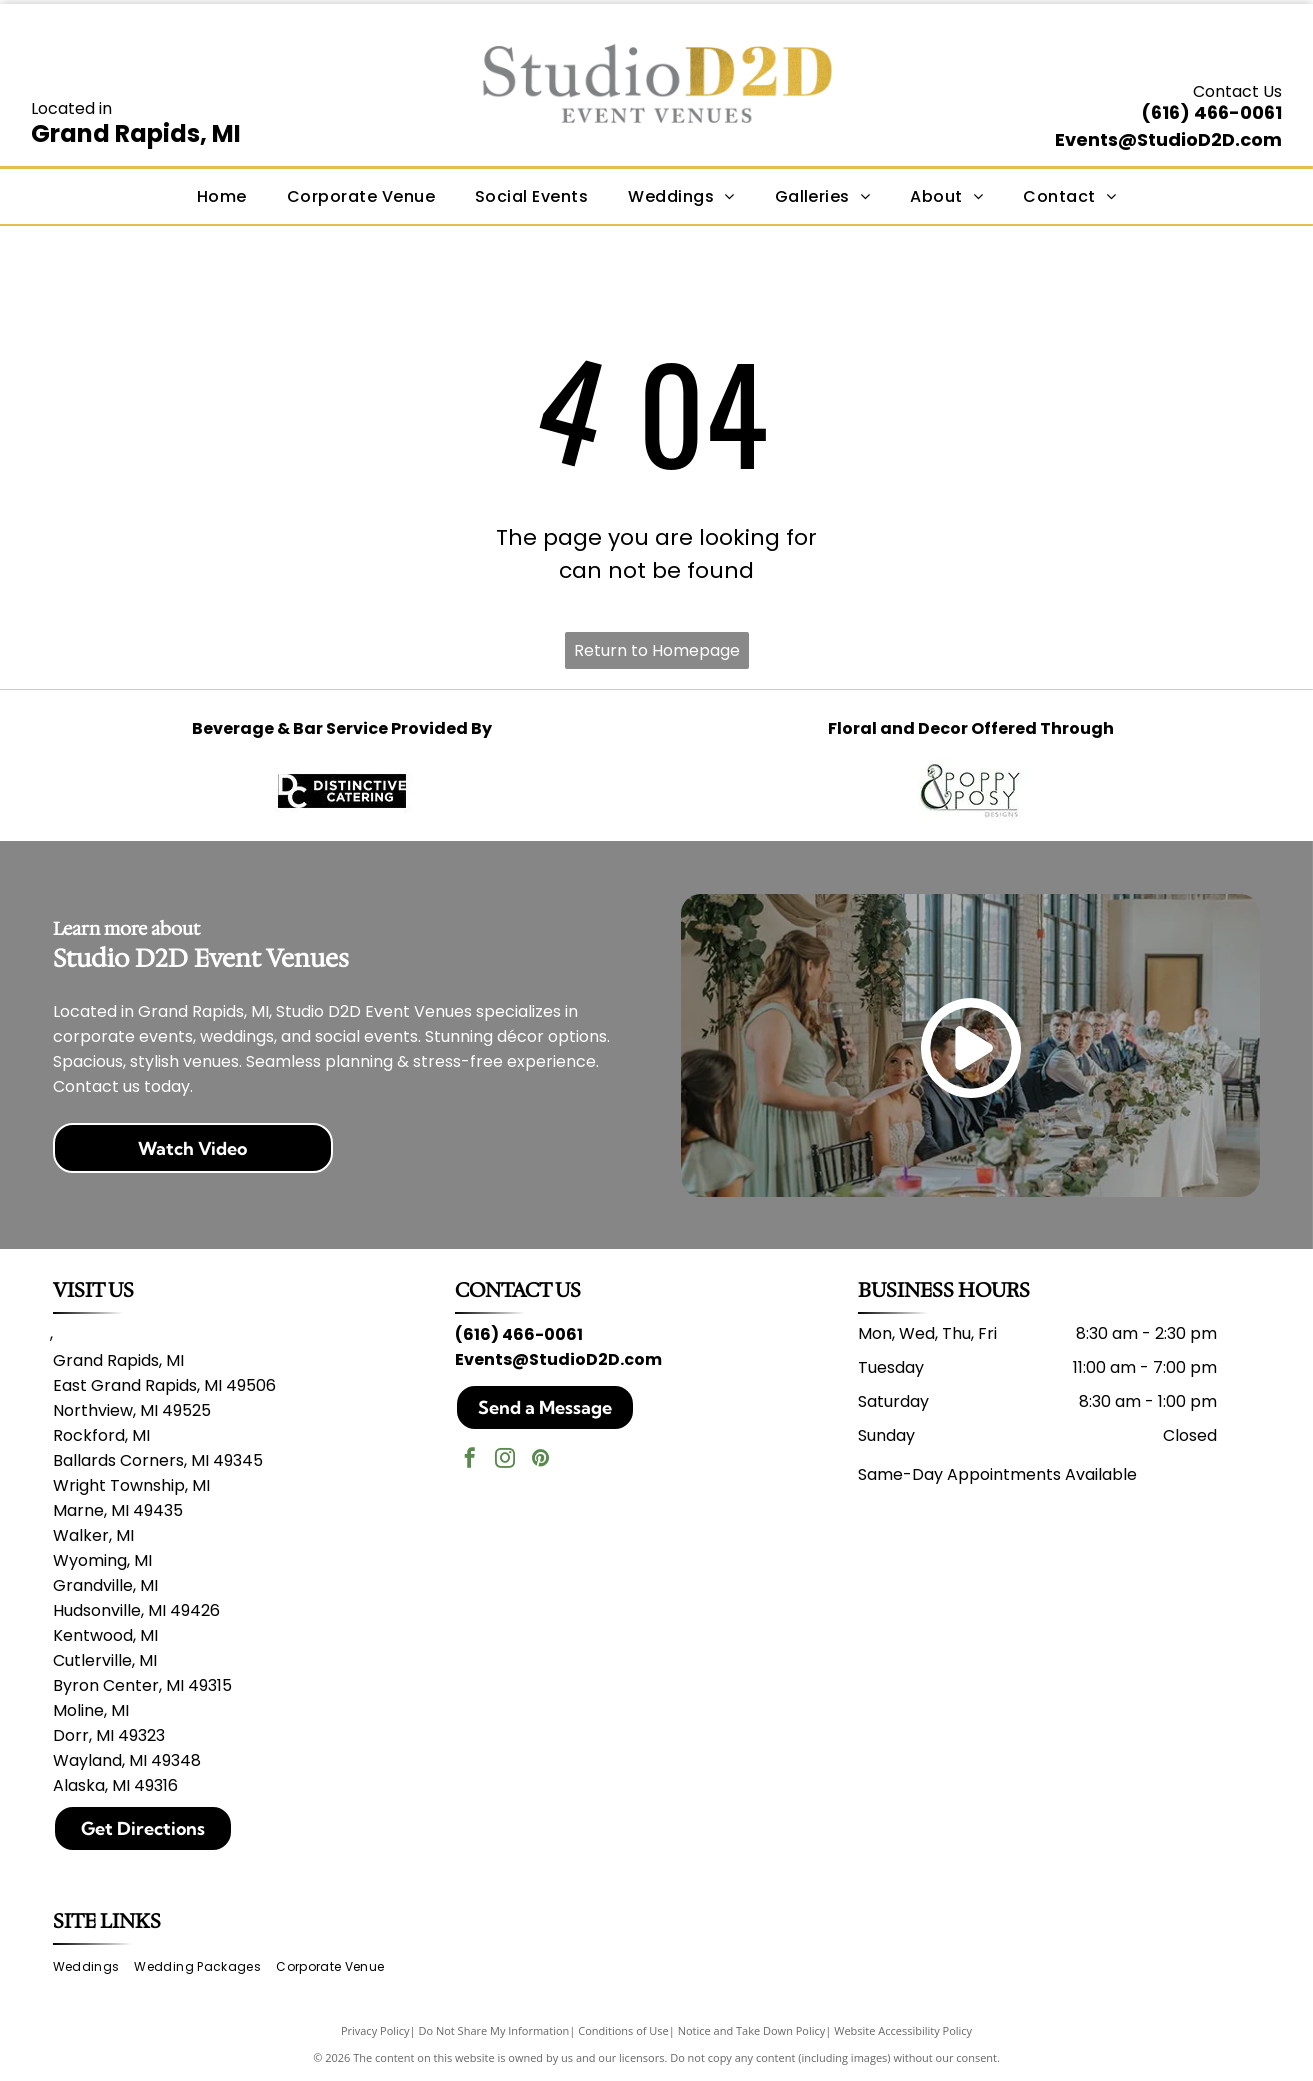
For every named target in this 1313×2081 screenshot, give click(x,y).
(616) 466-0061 (1211, 112)
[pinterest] (540, 1460)
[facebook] (470, 1460)
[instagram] (505, 1460)
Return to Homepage (657, 650)
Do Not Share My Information (493, 2030)
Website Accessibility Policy (903, 2030)
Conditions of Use (623, 2030)
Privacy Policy (375, 2030)
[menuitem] (222, 196)
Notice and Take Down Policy (752, 2030)
